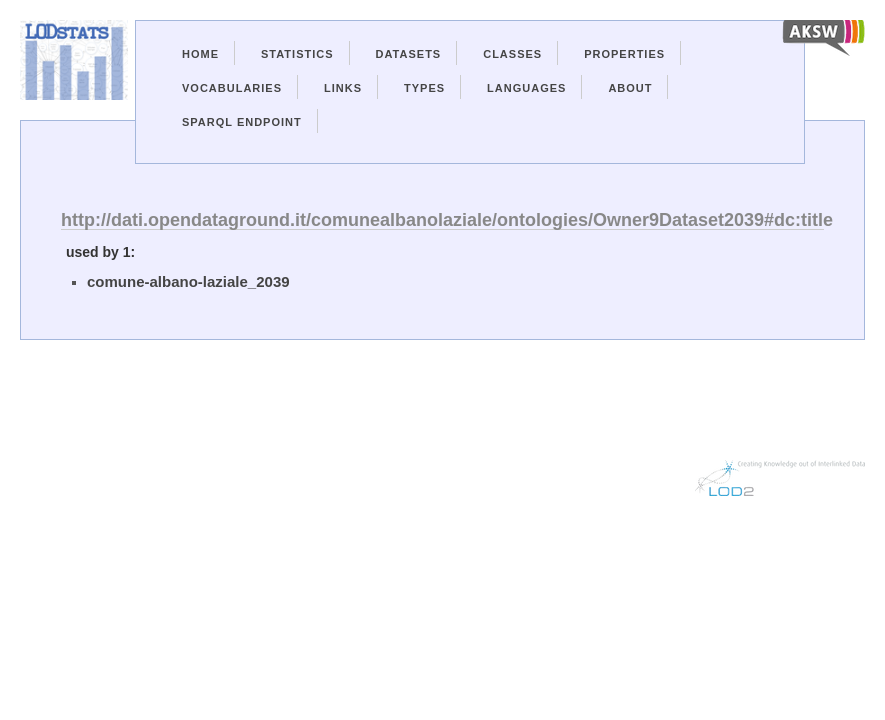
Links (343, 88)
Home (200, 54)
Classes (512, 54)
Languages (526, 88)
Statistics (297, 54)
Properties (624, 54)
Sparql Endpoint (242, 122)
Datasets (409, 54)
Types (424, 88)
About (630, 88)
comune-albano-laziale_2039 (188, 281)
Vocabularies (232, 88)
